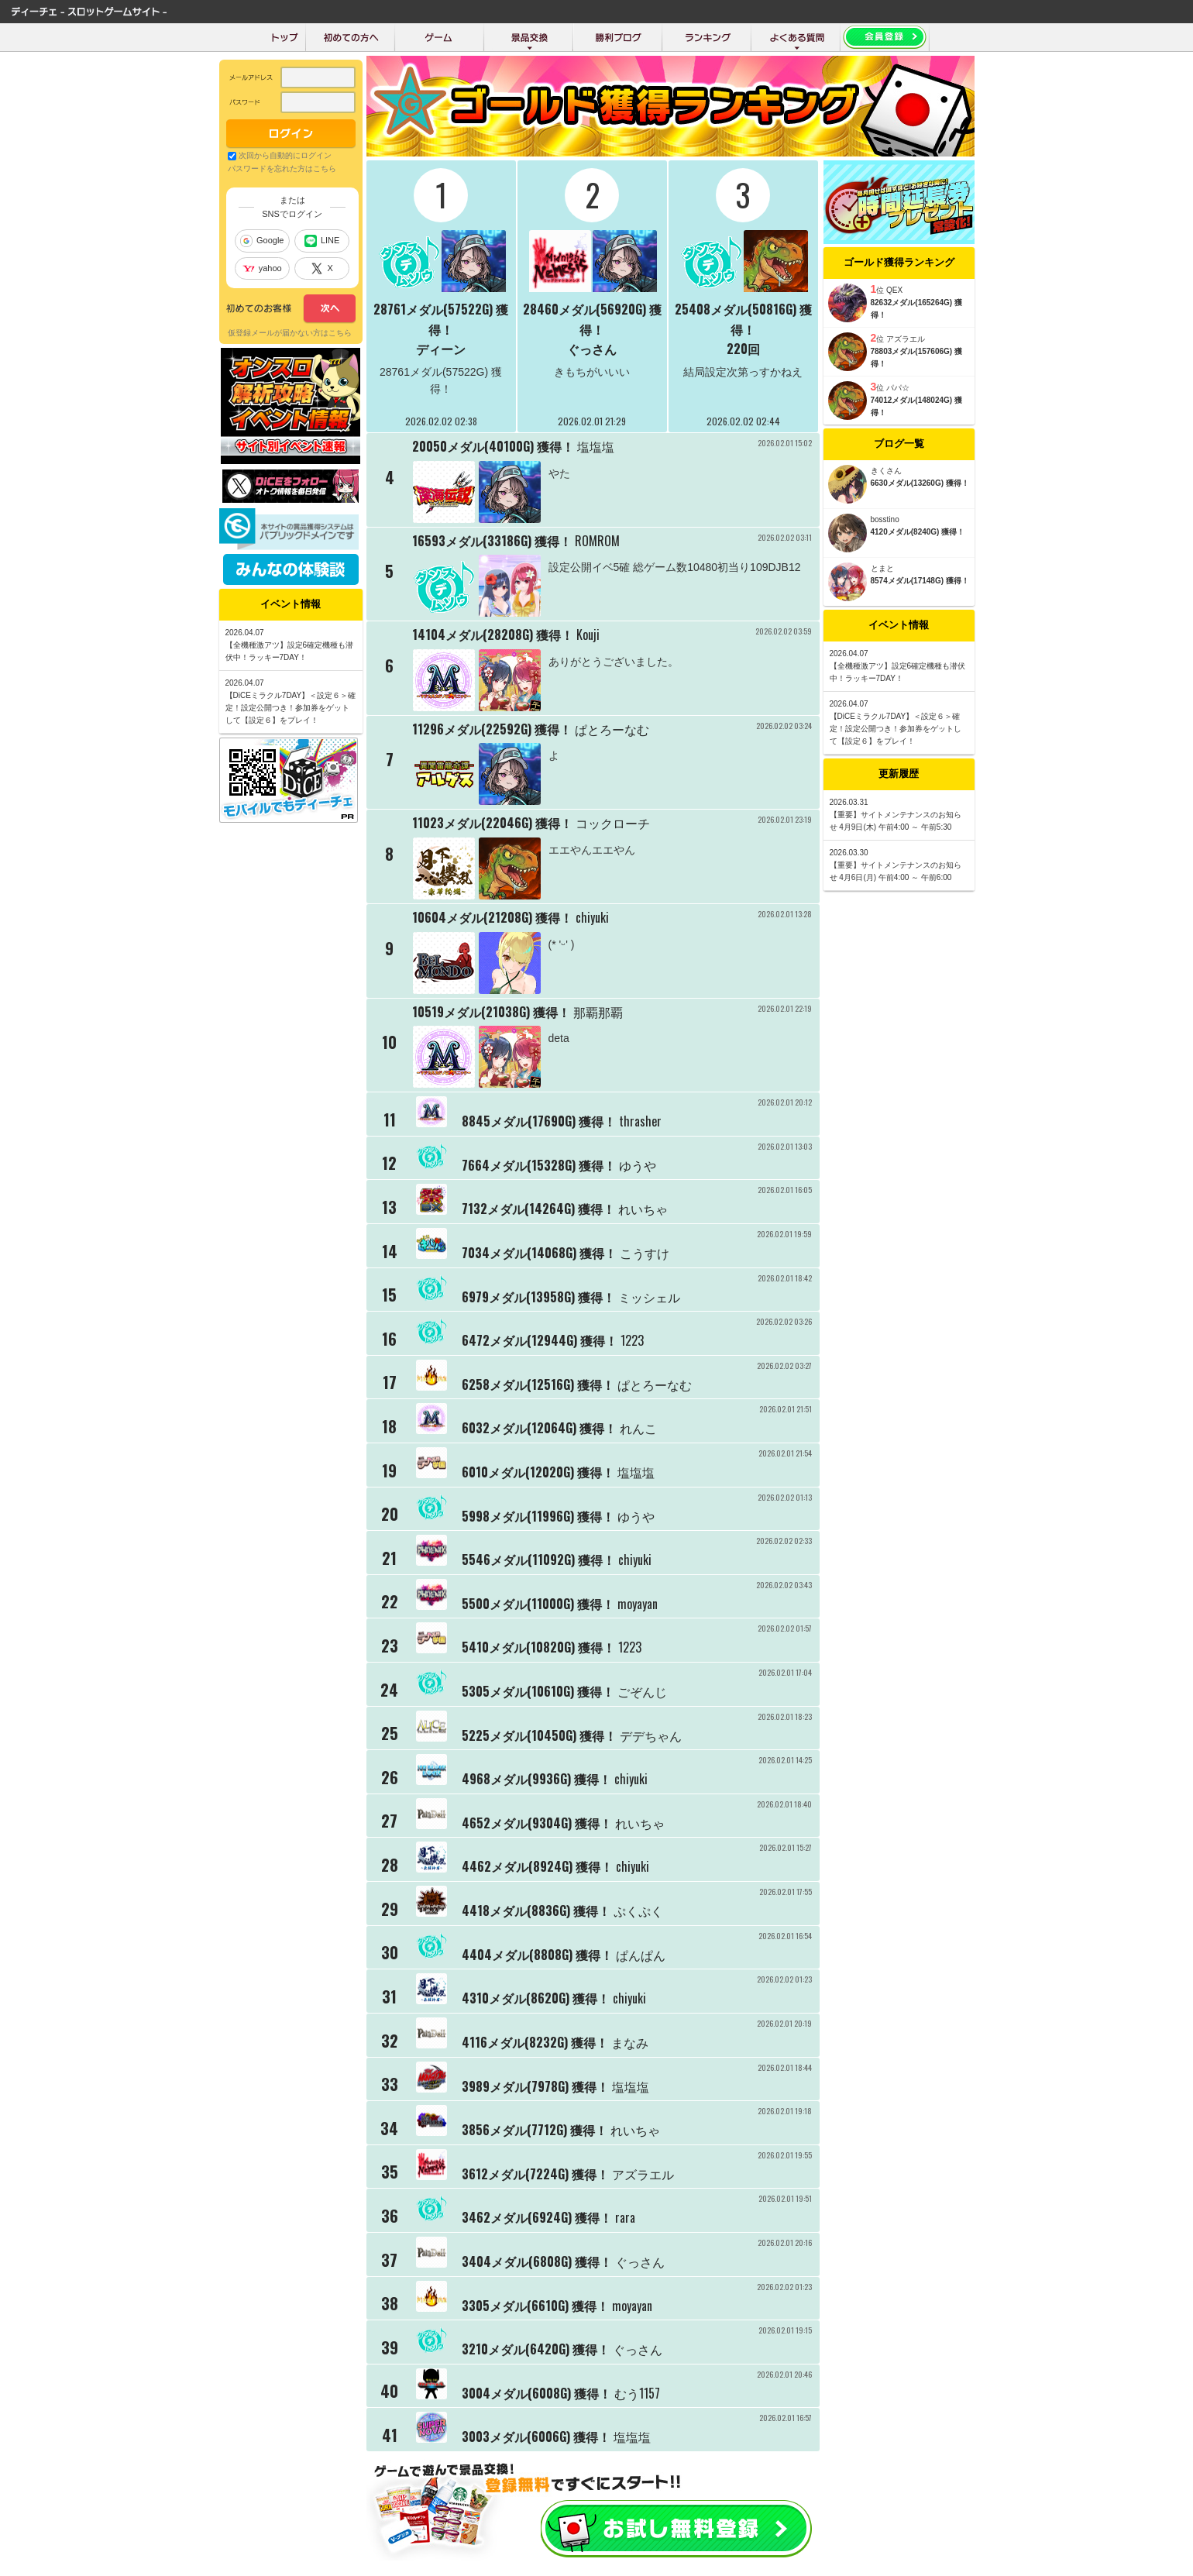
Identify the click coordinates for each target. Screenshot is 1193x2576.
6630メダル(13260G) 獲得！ (920, 483)
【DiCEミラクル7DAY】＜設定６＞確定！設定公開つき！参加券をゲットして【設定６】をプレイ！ (895, 728)
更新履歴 (898, 773)
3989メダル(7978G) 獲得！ (535, 2085)
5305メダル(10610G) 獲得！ (538, 1691)
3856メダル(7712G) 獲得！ (534, 2129)
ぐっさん (592, 348)
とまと (882, 568)
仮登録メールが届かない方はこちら (290, 332)
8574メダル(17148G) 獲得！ (920, 580)
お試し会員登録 (676, 2529)
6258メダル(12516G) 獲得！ (538, 1383)
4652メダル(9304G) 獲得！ (537, 1822)
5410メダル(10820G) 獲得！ (538, 1647)
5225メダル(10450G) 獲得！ (539, 1734)
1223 (632, 1340)
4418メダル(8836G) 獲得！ (536, 1910)
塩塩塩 (595, 446)
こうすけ (644, 1252)
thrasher (640, 1121)
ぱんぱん (640, 1954)
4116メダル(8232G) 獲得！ (535, 2042)
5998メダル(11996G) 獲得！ (538, 1515)
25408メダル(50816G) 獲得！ (743, 319)
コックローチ (613, 822)
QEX (894, 290)
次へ (291, 309)
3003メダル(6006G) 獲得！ (536, 2436)
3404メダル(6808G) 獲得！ (537, 2261)
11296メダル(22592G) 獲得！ (492, 729)
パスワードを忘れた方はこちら (282, 168)
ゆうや (637, 1164)
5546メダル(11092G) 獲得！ (538, 1559)
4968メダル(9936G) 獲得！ (536, 1778)
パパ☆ (897, 387)
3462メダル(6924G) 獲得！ (537, 2217)
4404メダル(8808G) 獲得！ (537, 1954)
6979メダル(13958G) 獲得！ (538, 1296)
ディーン (441, 348)
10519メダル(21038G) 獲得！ (491, 1012)
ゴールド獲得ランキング (899, 262)
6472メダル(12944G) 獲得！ (539, 1340)
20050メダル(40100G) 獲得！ (493, 446)
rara (625, 2217)
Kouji (588, 634)
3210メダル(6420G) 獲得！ (536, 2349)
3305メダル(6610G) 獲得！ (535, 2305)
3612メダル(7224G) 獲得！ (535, 2173)
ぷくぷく (638, 1910)
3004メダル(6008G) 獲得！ (536, 2392)
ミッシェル (649, 1296)
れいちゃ (643, 1208)
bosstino (885, 519)
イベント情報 (898, 625)
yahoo (262, 268)
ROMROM (597, 540)
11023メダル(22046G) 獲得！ (492, 822)
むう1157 (637, 2392)
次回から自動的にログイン (285, 155)
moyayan (637, 1603)
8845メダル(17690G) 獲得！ (539, 1121)
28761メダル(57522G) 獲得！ (440, 319)
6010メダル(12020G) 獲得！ (538, 1472)
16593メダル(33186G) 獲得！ (492, 540)
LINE (321, 241)
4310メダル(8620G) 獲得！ (536, 1998)
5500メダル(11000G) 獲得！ (538, 1603)
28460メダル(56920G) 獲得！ (592, 319)
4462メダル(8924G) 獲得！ (537, 1866)
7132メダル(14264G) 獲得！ (538, 1208)
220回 (743, 348)
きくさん (886, 470)
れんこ (638, 1428)
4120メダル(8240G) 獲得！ (918, 532)
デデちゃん (651, 1734)
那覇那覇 (598, 1012)
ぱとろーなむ (612, 729)
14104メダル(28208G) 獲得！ (492, 634)
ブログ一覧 (899, 443)
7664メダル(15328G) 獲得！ (539, 1164)
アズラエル (643, 2173)
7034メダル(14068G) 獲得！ (539, 1252)
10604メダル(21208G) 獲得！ (492, 917)
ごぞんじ (642, 1691)
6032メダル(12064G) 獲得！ (539, 1428)
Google (262, 241)
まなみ (629, 2042)
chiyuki (592, 917)
